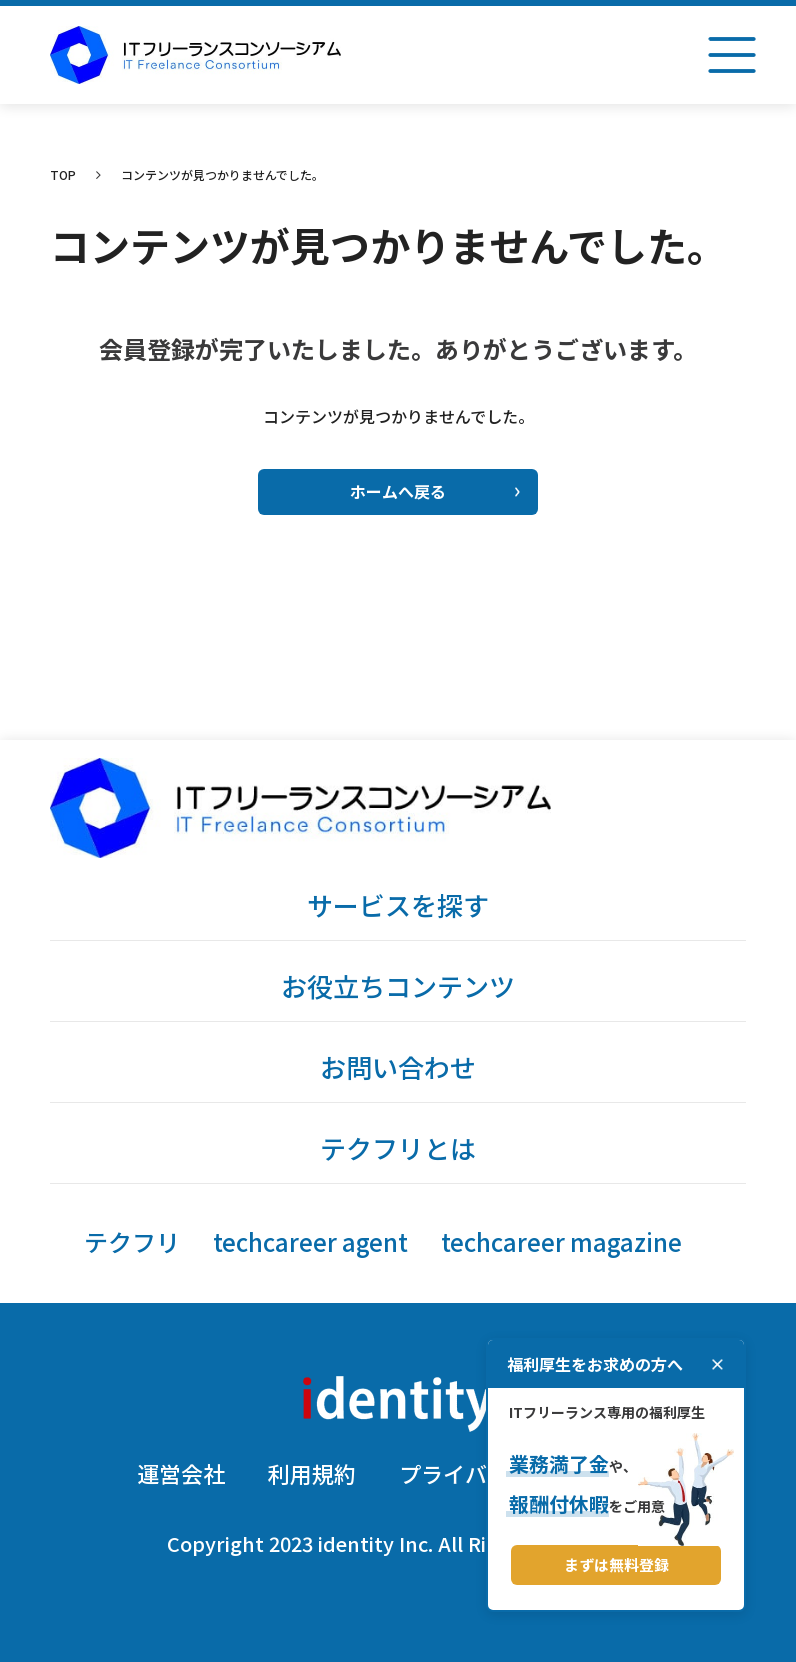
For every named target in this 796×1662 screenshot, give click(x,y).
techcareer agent (310, 1241)
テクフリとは (398, 1147)
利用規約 (312, 1473)
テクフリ (132, 1241)
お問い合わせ (398, 1066)
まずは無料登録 (616, 1564)
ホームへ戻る (435, 491)
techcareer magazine (561, 1241)
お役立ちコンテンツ (398, 985)
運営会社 (181, 1473)
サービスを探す (398, 904)
